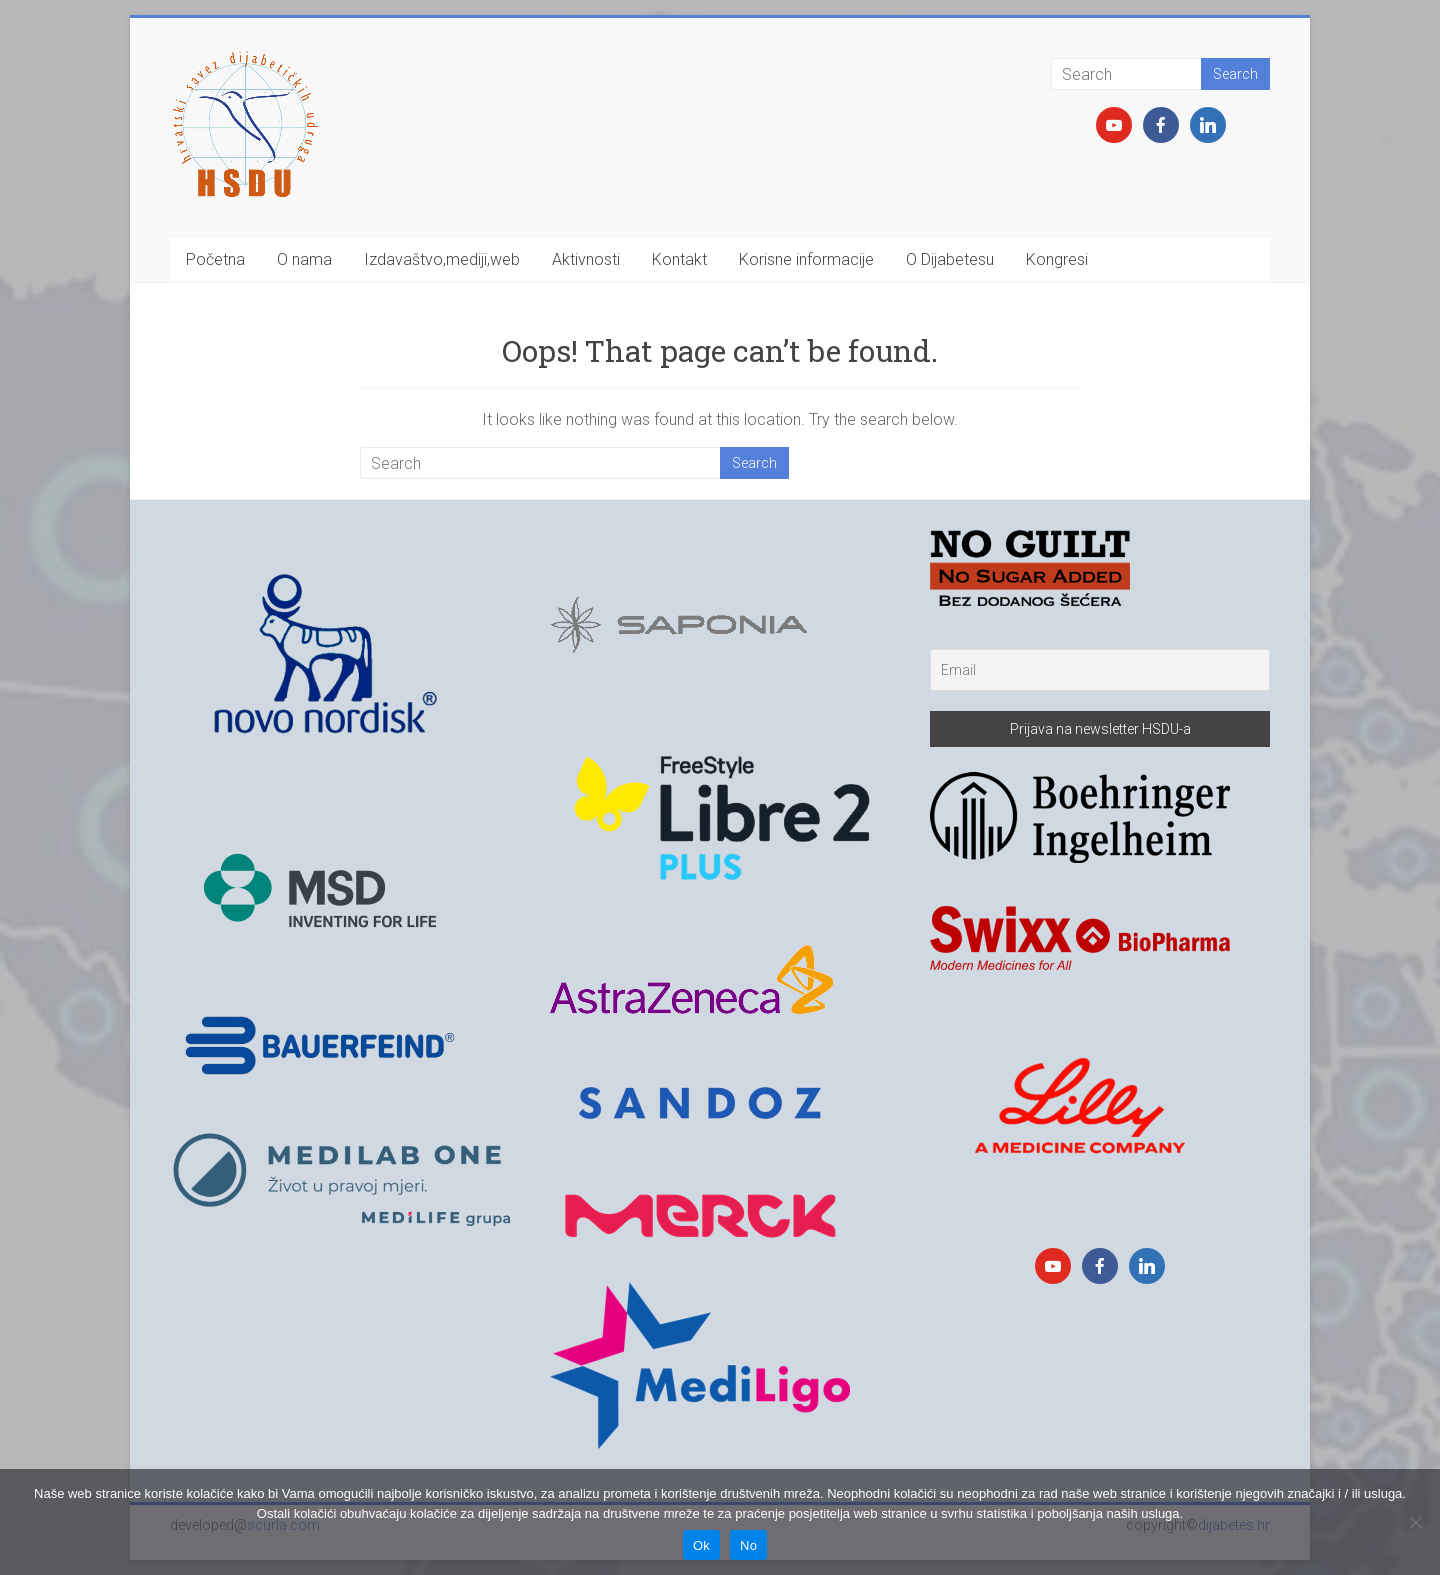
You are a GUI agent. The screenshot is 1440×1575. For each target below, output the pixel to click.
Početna (215, 259)
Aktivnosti (586, 259)
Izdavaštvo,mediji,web (442, 259)
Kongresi (1057, 259)
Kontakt (679, 259)
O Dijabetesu (950, 259)
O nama (304, 259)
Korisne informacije (806, 259)
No (748, 1545)
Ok (701, 1545)
